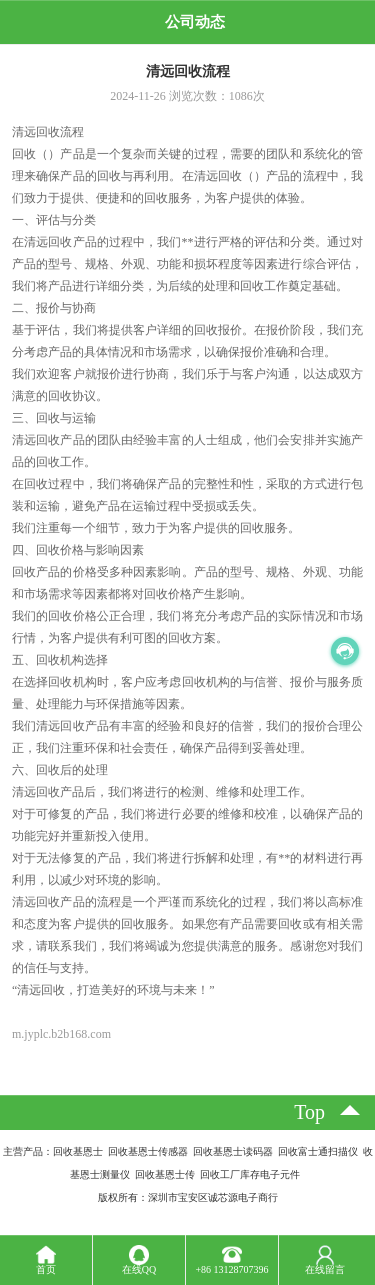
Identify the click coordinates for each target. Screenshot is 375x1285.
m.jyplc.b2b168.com (61, 1034)
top (309, 1112)
